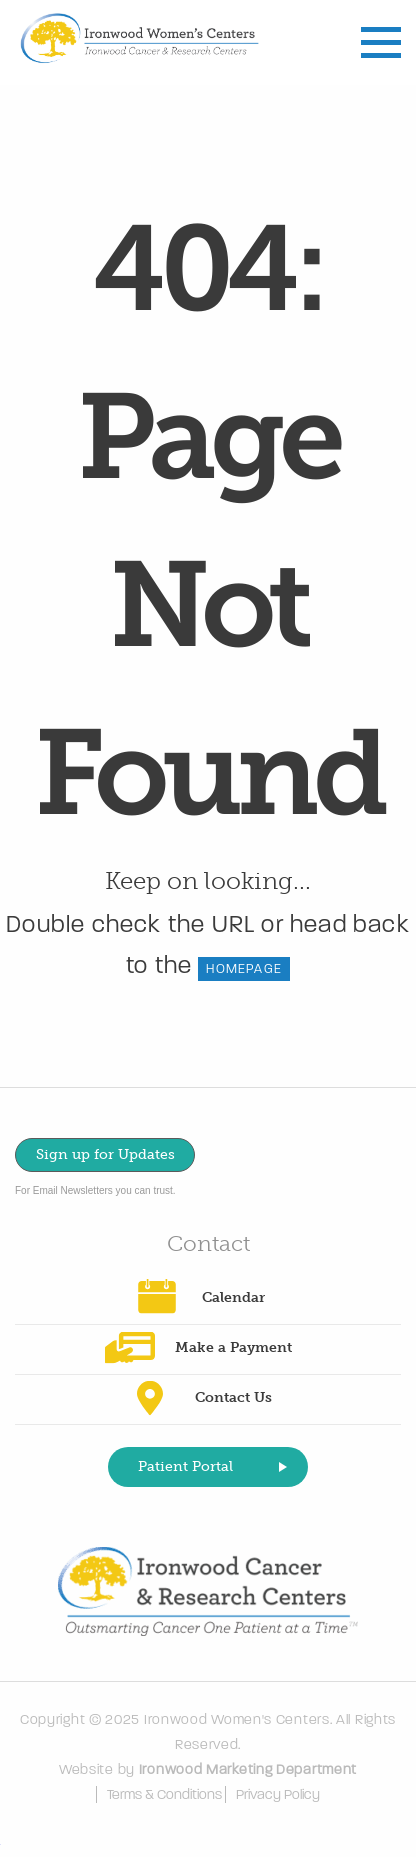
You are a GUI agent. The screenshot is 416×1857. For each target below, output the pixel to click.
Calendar (233, 1297)
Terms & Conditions (164, 1794)
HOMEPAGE (244, 969)
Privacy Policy (278, 1794)
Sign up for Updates (105, 1154)
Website (86, 1769)
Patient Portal (185, 1466)
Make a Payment (233, 1347)
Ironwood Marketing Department (248, 1769)
